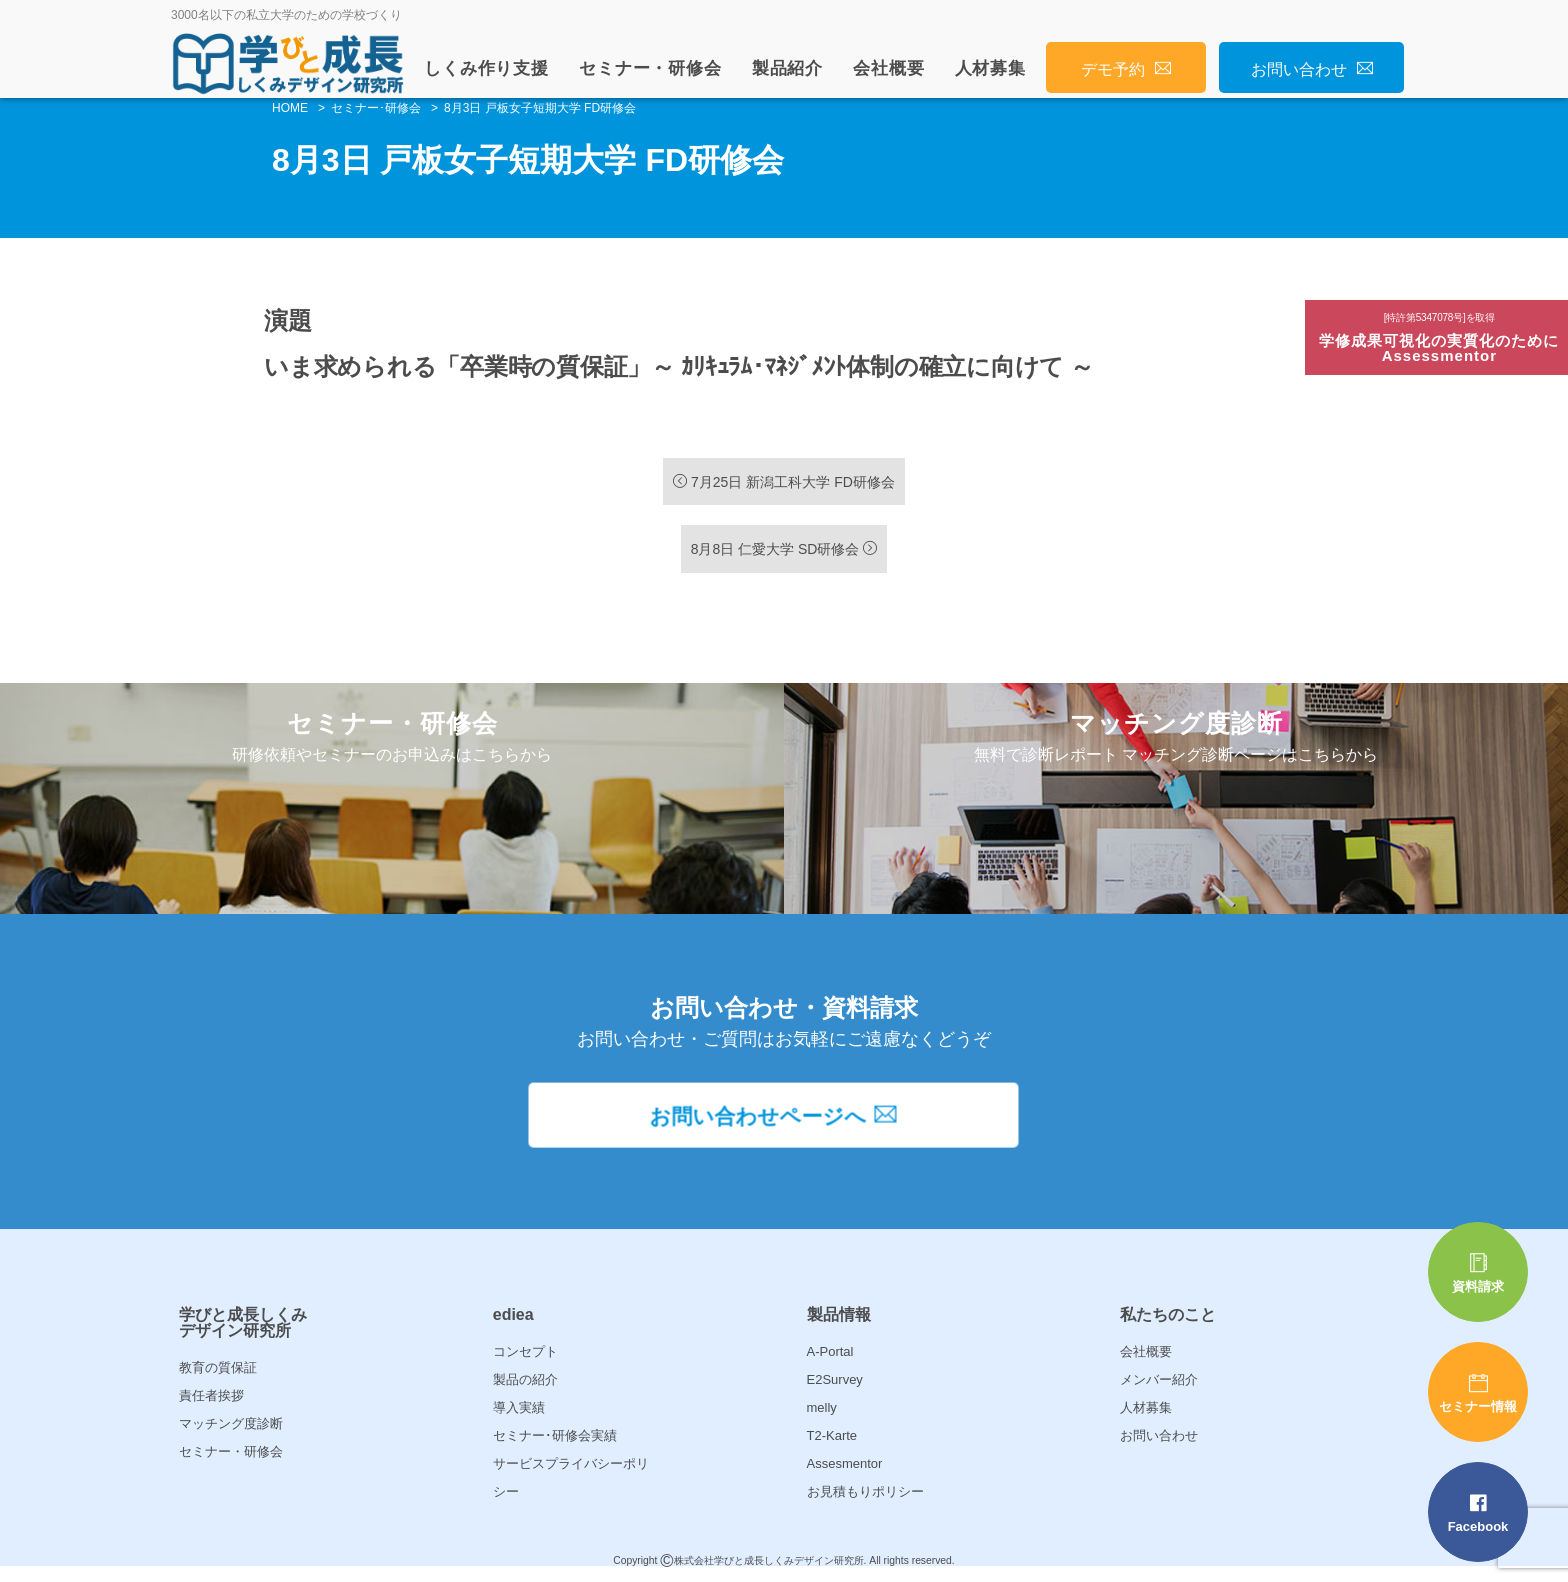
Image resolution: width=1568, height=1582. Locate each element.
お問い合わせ (1312, 69)
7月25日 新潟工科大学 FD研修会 (784, 482)
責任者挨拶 (211, 1406)
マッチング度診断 (231, 1434)
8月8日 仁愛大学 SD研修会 (784, 550)
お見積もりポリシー (865, 1502)
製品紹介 (787, 68)
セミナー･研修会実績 (555, 1446)
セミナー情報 (1478, 1393)
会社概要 (888, 68)
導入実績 (519, 1418)
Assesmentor (845, 1474)
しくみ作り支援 (486, 68)
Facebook (1478, 1513)
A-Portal (830, 1362)
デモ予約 (1126, 69)
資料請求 (1478, 1273)
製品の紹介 (525, 1390)
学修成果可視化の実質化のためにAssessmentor (1440, 338)
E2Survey (835, 1390)
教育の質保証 (218, 1378)
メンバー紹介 (1159, 1390)
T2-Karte (832, 1446)
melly (822, 1418)
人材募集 (990, 68)
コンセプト (525, 1362)
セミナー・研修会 (650, 68)
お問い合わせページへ (784, 1128)
